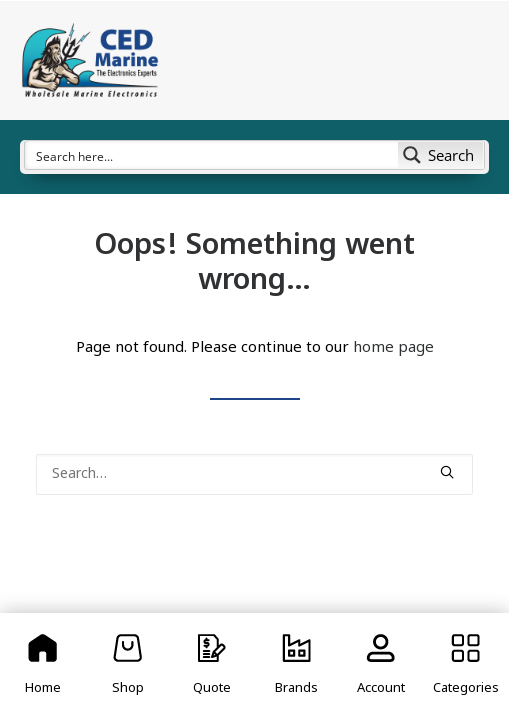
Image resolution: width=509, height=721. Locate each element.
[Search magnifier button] (441, 155)
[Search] (254, 474)
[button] (447, 472)
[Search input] (212, 155)
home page (393, 348)
